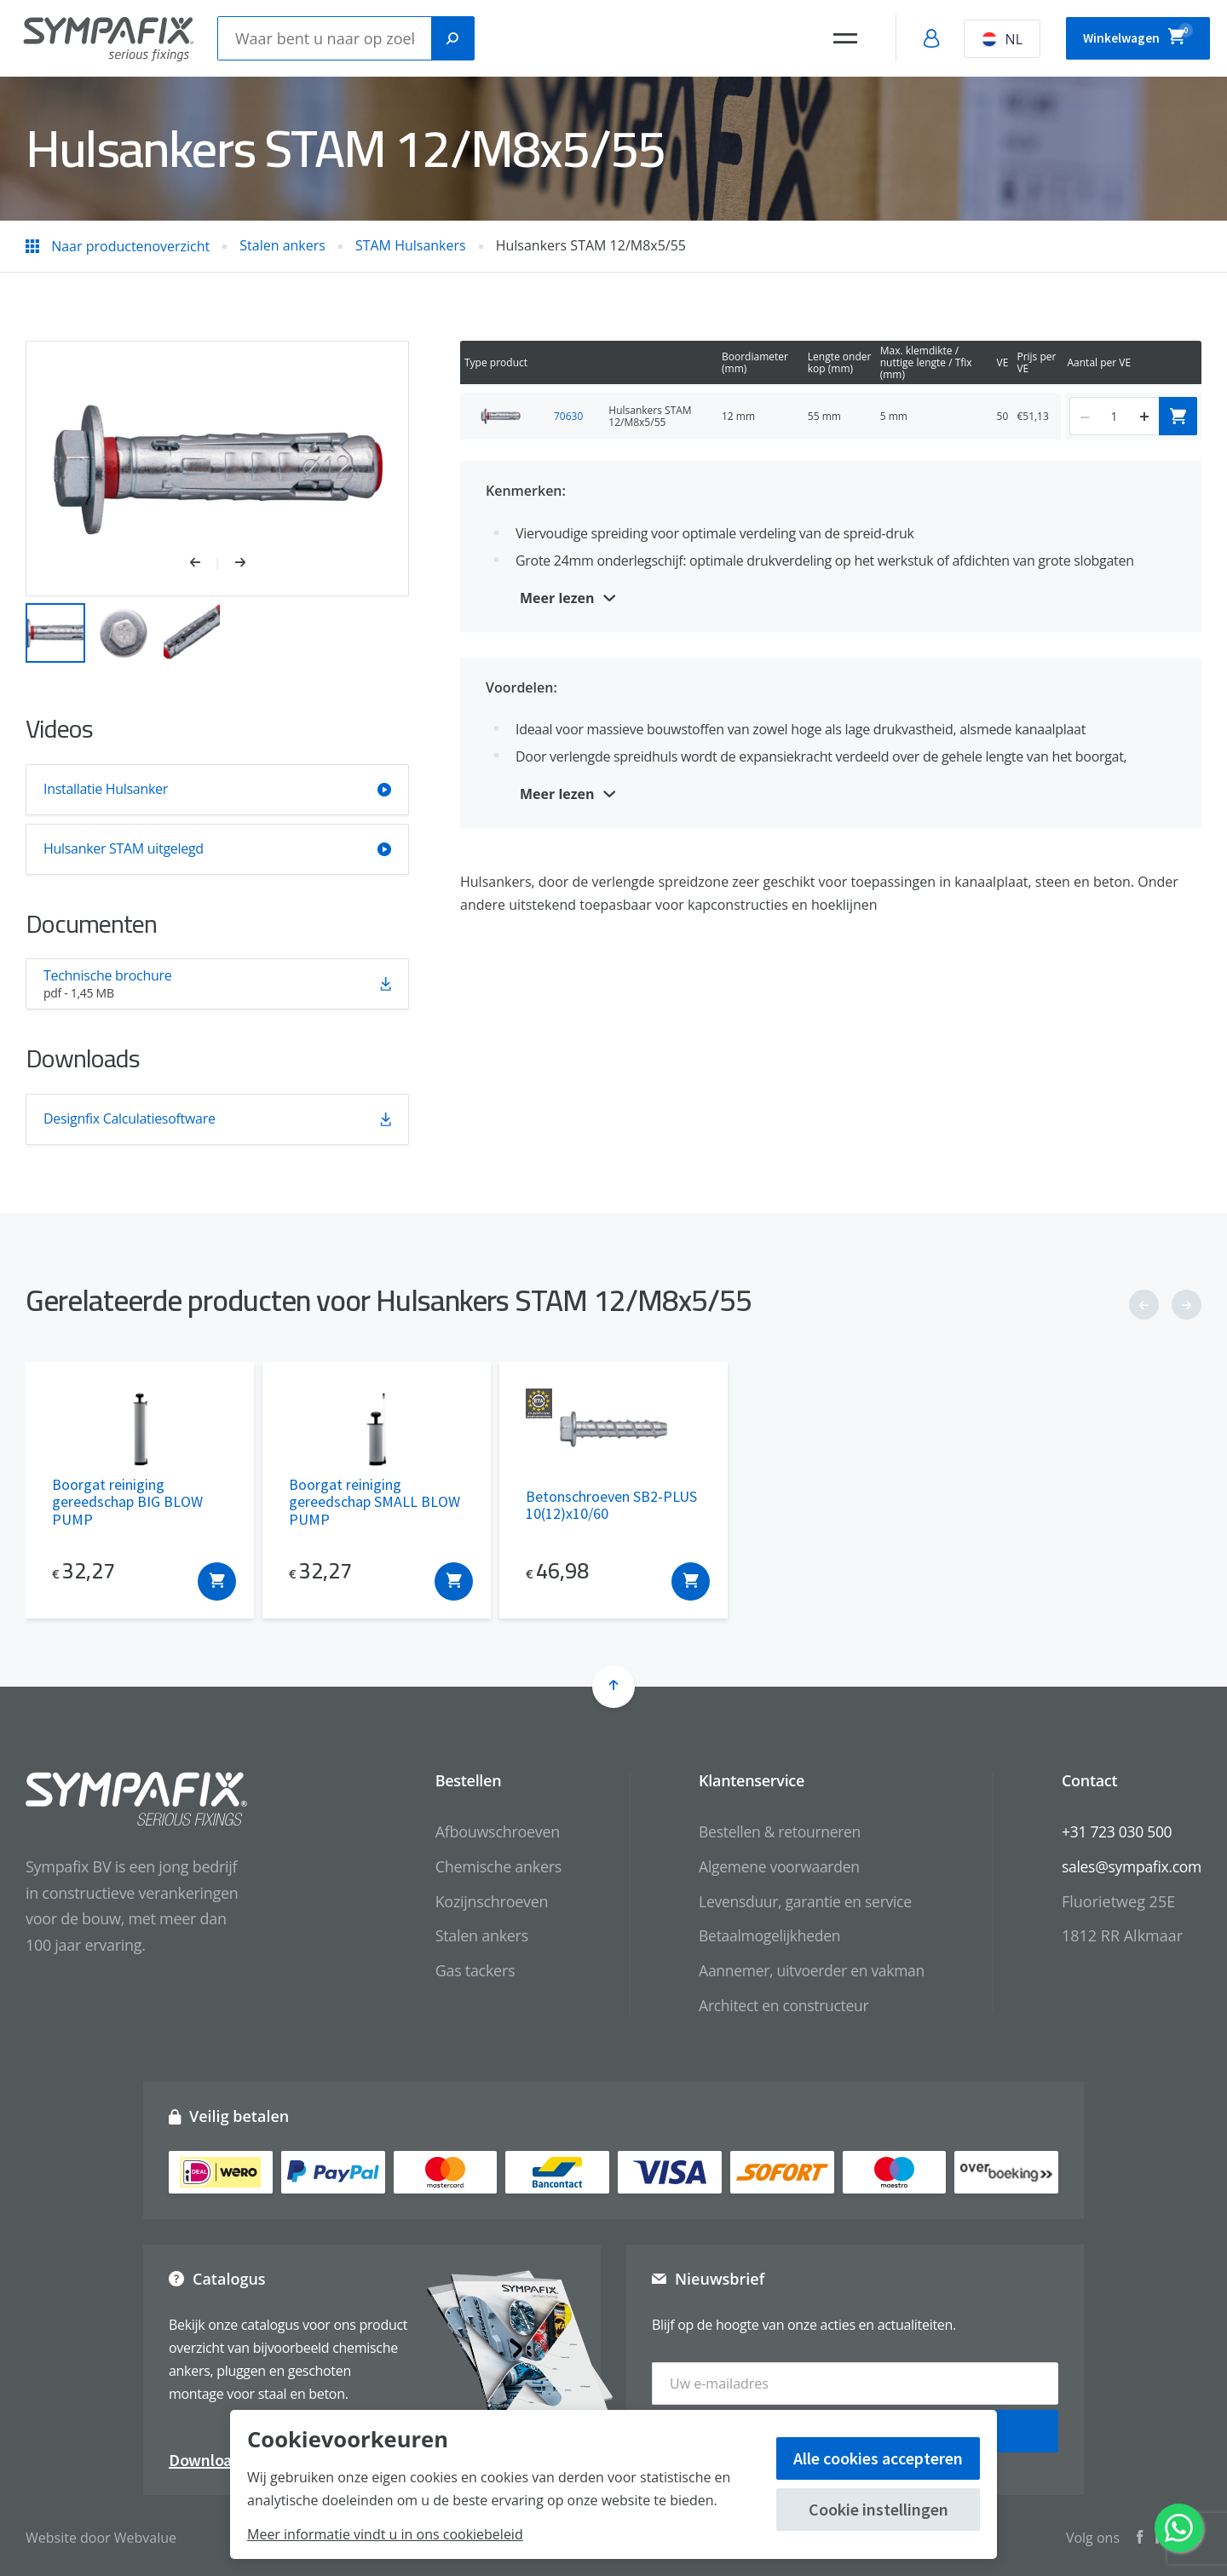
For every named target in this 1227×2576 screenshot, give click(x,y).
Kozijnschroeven (481, 1901)
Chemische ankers (487, 1866)
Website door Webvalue (101, 2532)
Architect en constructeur (775, 2005)
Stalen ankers (470, 1935)
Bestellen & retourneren (771, 1831)
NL (979, 39)
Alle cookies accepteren (878, 2458)
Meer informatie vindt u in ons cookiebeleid (385, 2534)
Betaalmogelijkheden (761, 1935)
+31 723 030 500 (1114, 1831)
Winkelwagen (1126, 36)
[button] (204, 564)
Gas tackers (464, 1970)
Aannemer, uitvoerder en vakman (804, 1970)
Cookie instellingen (878, 2509)
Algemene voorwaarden (771, 1866)
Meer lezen (557, 598)
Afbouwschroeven (486, 1831)
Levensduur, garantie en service (797, 1901)
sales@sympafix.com (1129, 1866)
